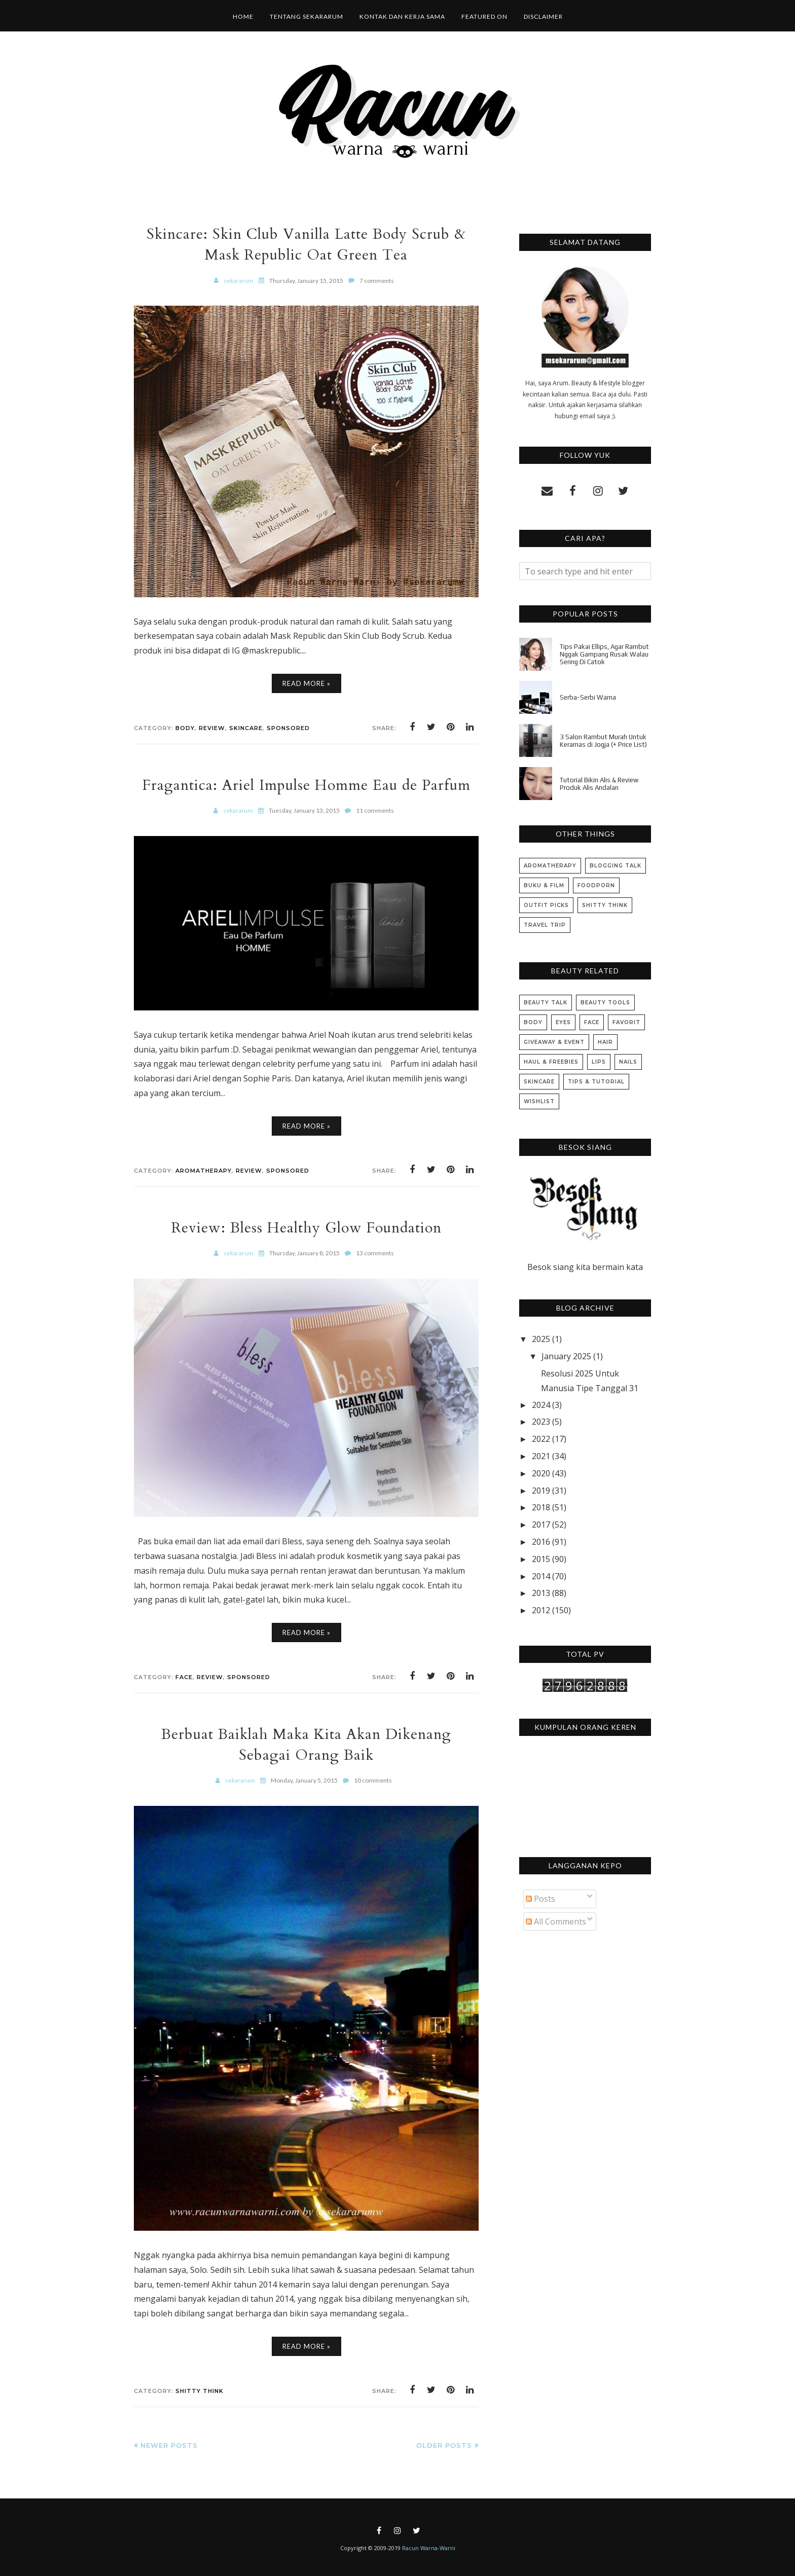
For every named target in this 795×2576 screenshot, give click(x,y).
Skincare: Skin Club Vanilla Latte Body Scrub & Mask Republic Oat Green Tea (306, 244)
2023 (541, 1421)
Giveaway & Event (554, 1042)
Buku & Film (544, 885)
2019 (541, 1490)
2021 (541, 1456)
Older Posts (444, 2445)
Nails (628, 1062)
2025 (541, 1339)
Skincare (246, 728)
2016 (541, 1541)
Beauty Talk (545, 1002)
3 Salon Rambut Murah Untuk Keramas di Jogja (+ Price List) (603, 740)
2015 (541, 1559)
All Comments (556, 1921)
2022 (541, 1438)
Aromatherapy (203, 1170)
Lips (599, 1062)
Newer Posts (169, 2445)
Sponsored (288, 728)
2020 (541, 1473)
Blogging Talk (615, 865)
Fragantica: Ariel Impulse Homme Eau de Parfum (306, 785)
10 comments (373, 1780)
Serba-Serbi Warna (588, 697)
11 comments (375, 810)
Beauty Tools (605, 1002)
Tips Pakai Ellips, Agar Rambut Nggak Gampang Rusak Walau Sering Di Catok (604, 654)
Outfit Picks (546, 905)
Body (185, 728)
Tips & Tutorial (596, 1081)
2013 (541, 1593)
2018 (541, 1507)
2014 (541, 1576)
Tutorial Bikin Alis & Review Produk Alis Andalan (599, 783)
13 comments (375, 1253)
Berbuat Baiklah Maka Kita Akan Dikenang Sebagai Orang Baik (306, 1744)
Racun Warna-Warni (428, 2548)
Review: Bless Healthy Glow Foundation (306, 1227)
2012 (541, 1610)
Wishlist (539, 1101)
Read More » (306, 683)
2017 (541, 1524)
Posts (540, 1898)
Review (212, 728)
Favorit (626, 1022)
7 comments (376, 280)
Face (184, 1677)
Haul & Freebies (551, 1062)
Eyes (563, 1022)
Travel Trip (545, 925)
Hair (605, 1042)
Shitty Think (199, 2390)
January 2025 (566, 1356)
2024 (541, 1404)
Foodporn (596, 885)
